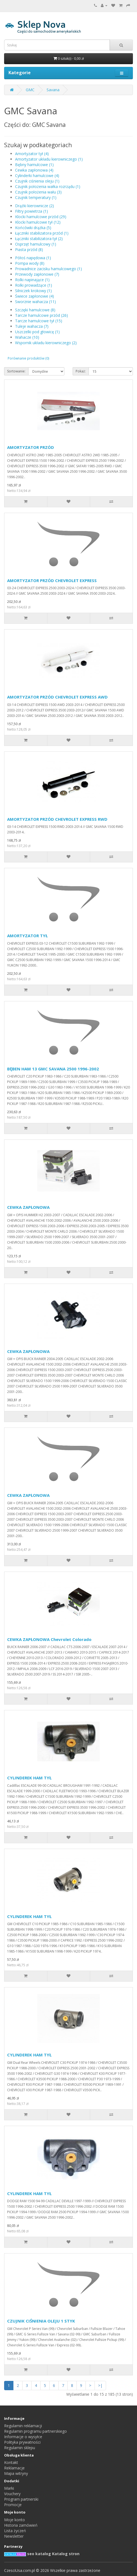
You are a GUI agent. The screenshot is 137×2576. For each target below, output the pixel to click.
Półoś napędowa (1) (33, 257)
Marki (9, 2488)
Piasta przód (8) (29, 249)
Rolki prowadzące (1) (33, 285)
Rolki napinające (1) (32, 279)
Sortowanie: (16, 371)
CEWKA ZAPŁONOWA (28, 1207)
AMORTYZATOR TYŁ (27, 935)
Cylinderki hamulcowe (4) (37, 175)
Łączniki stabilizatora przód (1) (41, 233)
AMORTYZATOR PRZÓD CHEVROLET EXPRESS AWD (57, 697)
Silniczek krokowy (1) (33, 290)
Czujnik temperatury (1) (35, 197)
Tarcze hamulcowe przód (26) (41, 315)
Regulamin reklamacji (23, 2425)
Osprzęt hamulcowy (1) (35, 244)
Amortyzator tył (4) (32, 153)
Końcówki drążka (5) (33, 227)
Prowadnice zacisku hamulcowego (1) (48, 268)
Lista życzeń (15, 2530)
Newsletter (14, 2536)
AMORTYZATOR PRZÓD (30, 447)
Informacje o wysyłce (23, 2436)
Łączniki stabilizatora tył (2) (39, 238)
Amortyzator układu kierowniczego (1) (49, 159)
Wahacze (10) (27, 337)
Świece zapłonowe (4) (34, 296)
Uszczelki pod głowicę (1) (37, 331)
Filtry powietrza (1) (31, 211)
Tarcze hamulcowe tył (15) (38, 320)
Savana (53, 89)
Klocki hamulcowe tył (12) (38, 222)
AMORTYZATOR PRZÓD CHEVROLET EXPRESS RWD (57, 819)
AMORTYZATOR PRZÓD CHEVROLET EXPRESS (52, 580)
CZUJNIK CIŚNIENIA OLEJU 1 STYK (41, 2321)
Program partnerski (21, 2499)
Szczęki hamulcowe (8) (35, 309)
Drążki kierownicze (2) (34, 205)
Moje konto (14, 2519)
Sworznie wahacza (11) (35, 301)
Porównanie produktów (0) (28, 358)
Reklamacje (14, 2467)
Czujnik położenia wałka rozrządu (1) (47, 186)
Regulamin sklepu (19, 2447)
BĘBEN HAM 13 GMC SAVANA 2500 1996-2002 (53, 1069)
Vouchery (12, 2493)
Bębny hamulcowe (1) (34, 164)
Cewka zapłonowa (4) (34, 170)
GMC (30, 89)
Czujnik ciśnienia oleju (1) (37, 181)
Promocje (13, 2504)
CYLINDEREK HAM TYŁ (29, 1777)
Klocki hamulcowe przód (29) (40, 216)
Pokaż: (81, 371)
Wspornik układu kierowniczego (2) (46, 342)
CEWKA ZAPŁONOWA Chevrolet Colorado (49, 1639)
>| (100, 2385)
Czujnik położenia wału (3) (38, 192)
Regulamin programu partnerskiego (35, 2431)
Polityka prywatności (22, 2442)
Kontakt (11, 2462)
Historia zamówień (21, 2525)
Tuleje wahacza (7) (31, 326)
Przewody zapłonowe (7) (37, 274)
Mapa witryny (16, 2473)
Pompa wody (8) (29, 263)
